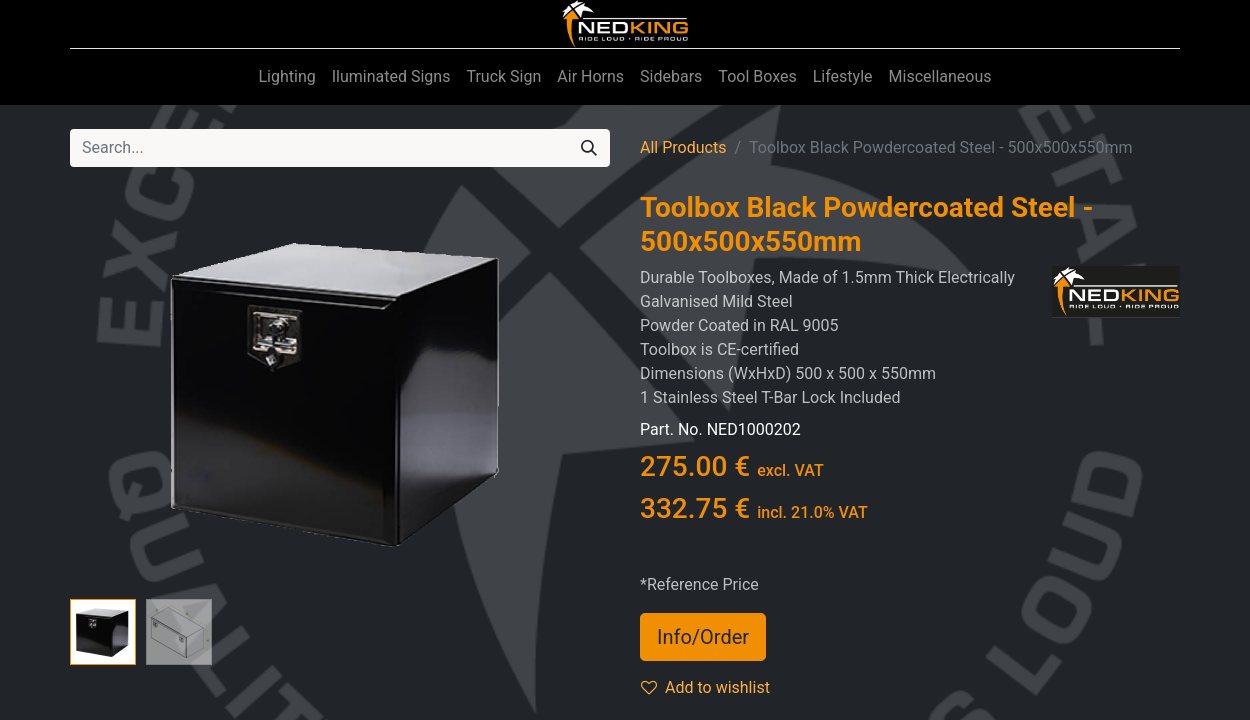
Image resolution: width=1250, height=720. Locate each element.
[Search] (589, 148)
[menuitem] (286, 77)
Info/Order (703, 637)
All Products (683, 147)
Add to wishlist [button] (705, 687)
